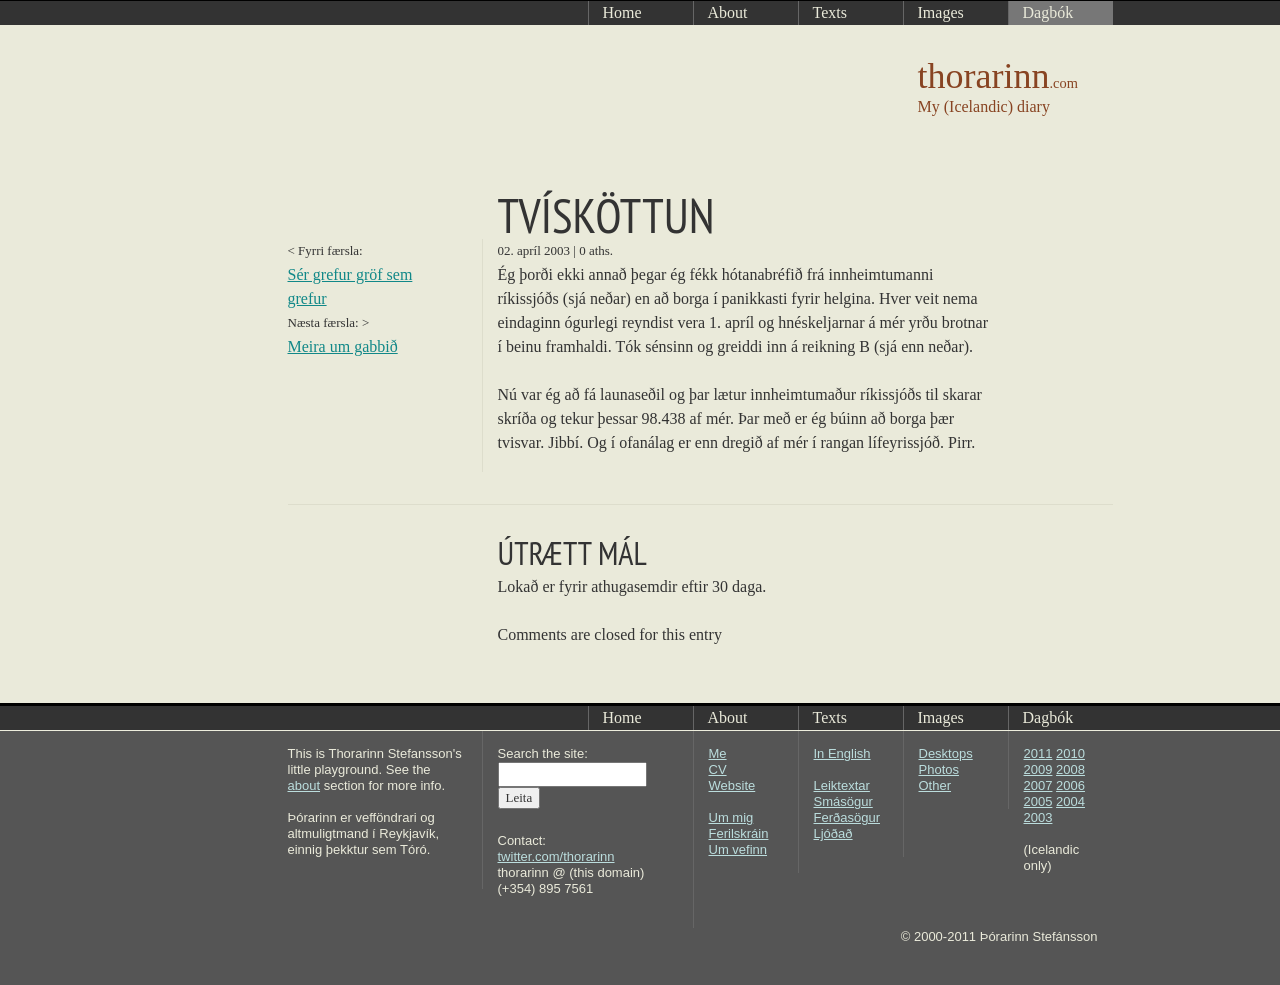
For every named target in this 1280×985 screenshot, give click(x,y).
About (728, 717)
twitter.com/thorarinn (556, 856)
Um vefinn (738, 849)
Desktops (946, 753)
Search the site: (543, 753)
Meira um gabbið (343, 346)
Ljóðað (833, 833)
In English (842, 753)
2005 (1038, 801)
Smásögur (843, 801)
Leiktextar (842, 785)
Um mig (731, 817)
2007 (1038, 785)
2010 (1070, 753)
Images (941, 717)
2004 (1070, 801)
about (304, 785)
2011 (1038, 753)
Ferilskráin (739, 833)
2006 (1070, 785)
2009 (1038, 769)
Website (732, 785)
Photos (939, 769)
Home (622, 717)
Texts (830, 717)
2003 (1038, 817)
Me (718, 753)
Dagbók (1048, 717)
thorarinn (998, 76)
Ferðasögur (847, 817)
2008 (1070, 769)
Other (935, 785)
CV (718, 769)
